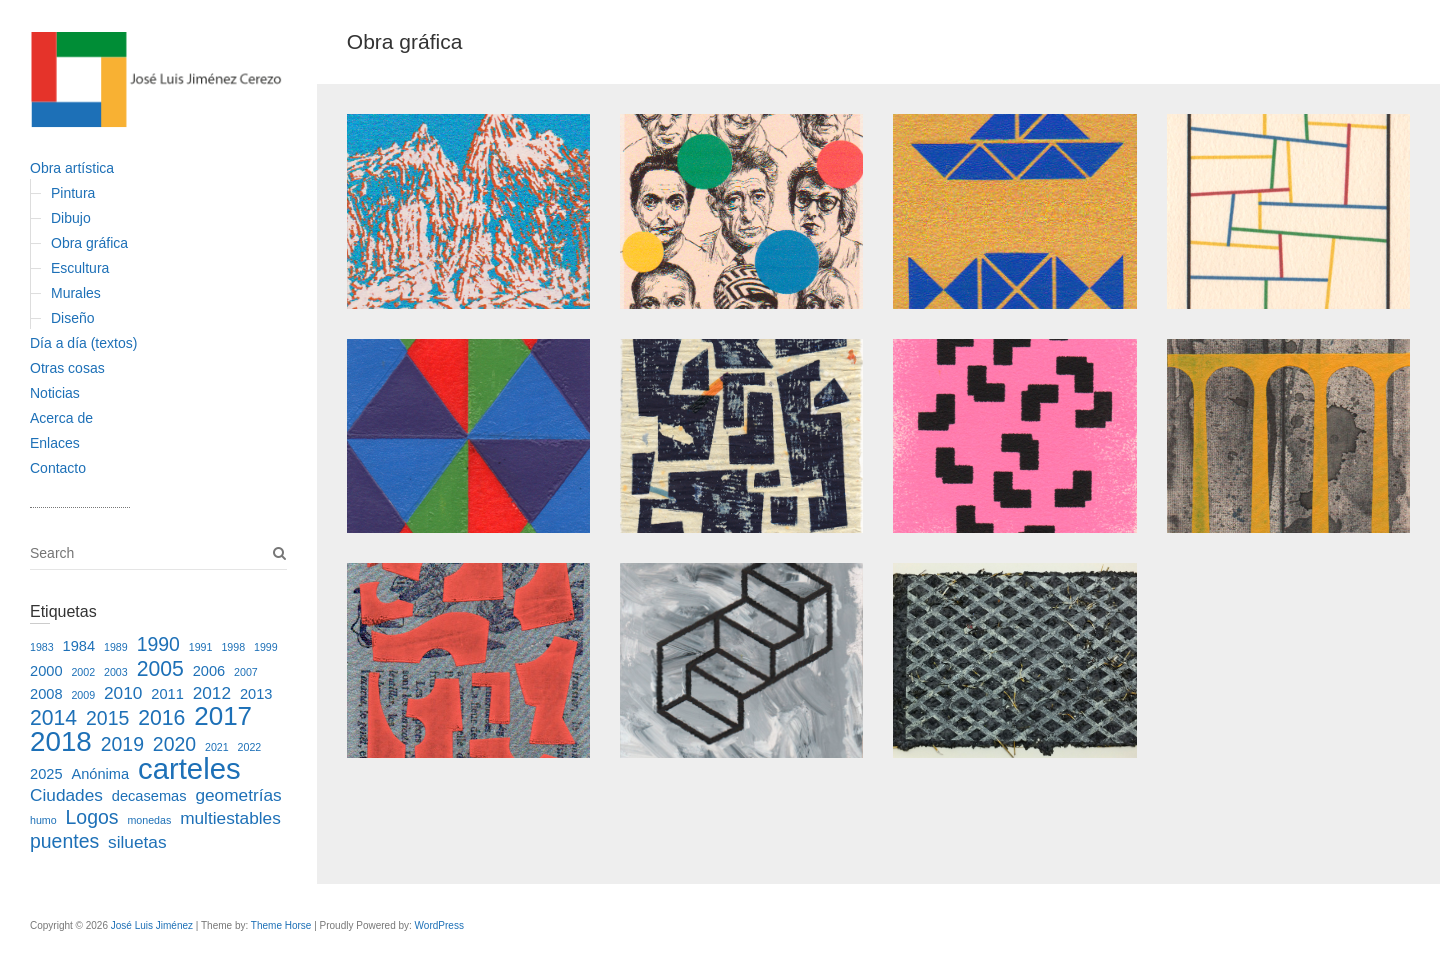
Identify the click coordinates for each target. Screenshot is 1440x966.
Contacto (58, 468)
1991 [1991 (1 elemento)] (201, 647)
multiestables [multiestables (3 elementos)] (230, 818)
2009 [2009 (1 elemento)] (83, 695)
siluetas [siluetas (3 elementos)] (137, 842)
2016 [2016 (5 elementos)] (161, 717)
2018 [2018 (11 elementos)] (61, 741)
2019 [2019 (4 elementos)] (122, 744)
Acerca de (61, 418)
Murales (76, 293)
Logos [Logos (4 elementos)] (92, 817)
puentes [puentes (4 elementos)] (64, 841)
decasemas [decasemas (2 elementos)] (149, 796)
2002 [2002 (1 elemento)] (83, 672)
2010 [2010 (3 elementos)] (123, 693)
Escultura (80, 268)
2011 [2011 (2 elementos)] (167, 694)
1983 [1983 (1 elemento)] (42, 647)
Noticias (55, 393)
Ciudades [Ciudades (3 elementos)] (66, 795)
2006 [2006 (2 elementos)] (209, 671)
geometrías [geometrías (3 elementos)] (238, 795)
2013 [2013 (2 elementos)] (256, 694)
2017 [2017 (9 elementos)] (223, 716)
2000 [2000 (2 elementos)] (46, 671)
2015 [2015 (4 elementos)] (107, 718)
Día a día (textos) (83, 343)
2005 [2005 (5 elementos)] (160, 668)
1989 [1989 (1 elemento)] (116, 647)
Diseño (73, 318)
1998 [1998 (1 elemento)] (233, 647)
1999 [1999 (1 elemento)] (266, 647)
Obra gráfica (89, 243)
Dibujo (71, 218)
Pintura (73, 193)
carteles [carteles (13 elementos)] (189, 768)
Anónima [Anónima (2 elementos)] (100, 774)
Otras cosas (67, 368)
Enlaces (55, 443)
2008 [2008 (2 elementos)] (46, 694)
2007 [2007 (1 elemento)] (246, 672)
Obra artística (72, 168)
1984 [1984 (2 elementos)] (79, 646)
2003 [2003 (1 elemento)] (116, 672)
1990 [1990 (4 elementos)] (158, 644)
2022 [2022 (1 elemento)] (250, 747)
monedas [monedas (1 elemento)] (149, 820)
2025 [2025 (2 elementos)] (46, 774)
